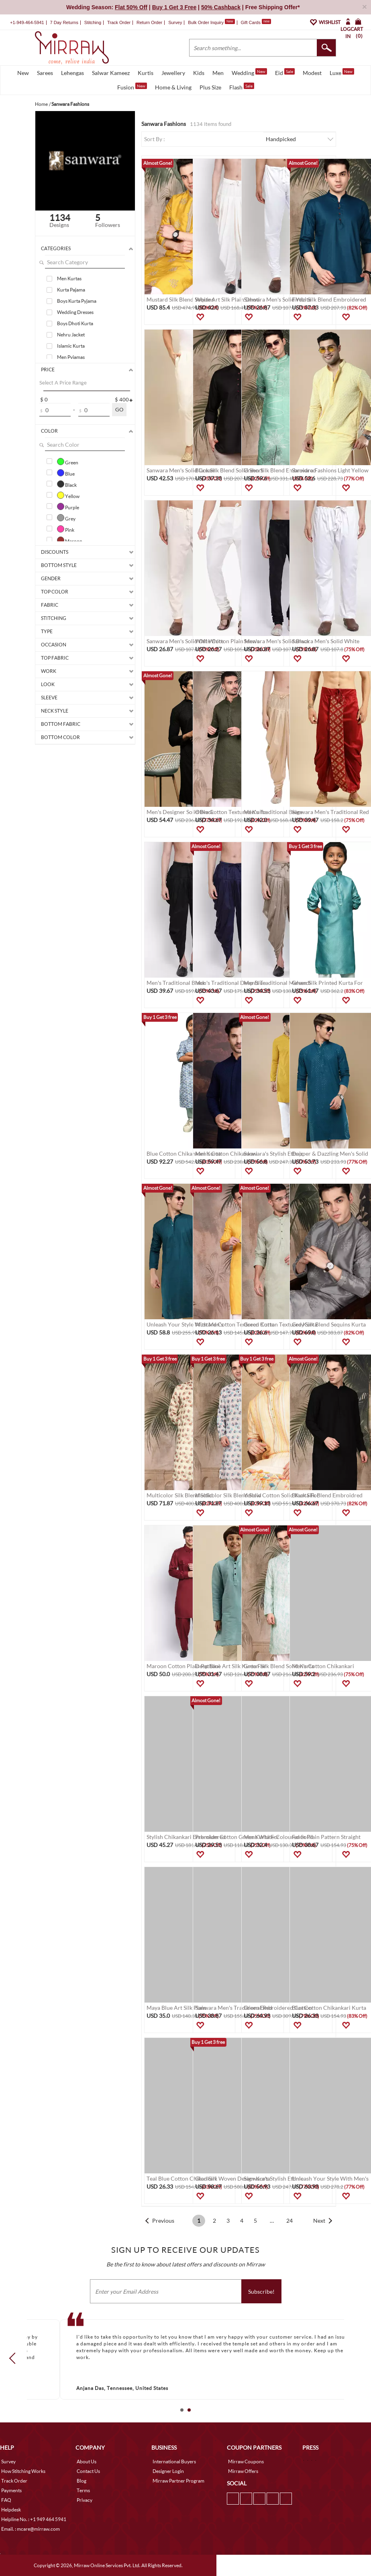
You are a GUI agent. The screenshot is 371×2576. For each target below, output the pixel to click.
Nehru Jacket (71, 335)
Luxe (342, 72)
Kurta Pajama (71, 290)
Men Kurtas (69, 278)
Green (67, 461)
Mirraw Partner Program (178, 2481)
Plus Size (210, 87)
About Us (86, 2462)
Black (67, 484)
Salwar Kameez (111, 72)
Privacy (84, 2500)
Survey (175, 22)
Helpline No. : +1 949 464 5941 (33, 2519)
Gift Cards (256, 22)
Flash (241, 87)
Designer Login (168, 2471)
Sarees (45, 72)
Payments (11, 2490)
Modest (312, 72)
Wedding (249, 72)
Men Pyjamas (71, 357)
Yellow (68, 495)
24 (289, 2220)
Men (218, 72)
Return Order (149, 22)
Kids (198, 72)
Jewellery (173, 72)
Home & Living (173, 87)
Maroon (69, 540)
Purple (68, 506)
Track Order (118, 22)
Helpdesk (11, 2510)
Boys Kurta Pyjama (76, 301)
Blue (66, 472)
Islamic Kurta (71, 346)
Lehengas (72, 72)
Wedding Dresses (75, 312)
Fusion (132, 87)
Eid (285, 72)
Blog (81, 2481)
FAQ (6, 2500)
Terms (83, 2490)
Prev (14, 2357)
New (23, 72)
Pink (65, 529)
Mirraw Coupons (246, 2462)
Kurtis (145, 72)
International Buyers (174, 2462)
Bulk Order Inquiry (206, 22)
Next (319, 2220)
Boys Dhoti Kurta (75, 323)
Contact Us (88, 2471)
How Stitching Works (23, 2471)
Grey (66, 517)
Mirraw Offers (243, 2471)
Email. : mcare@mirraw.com (30, 2529)
